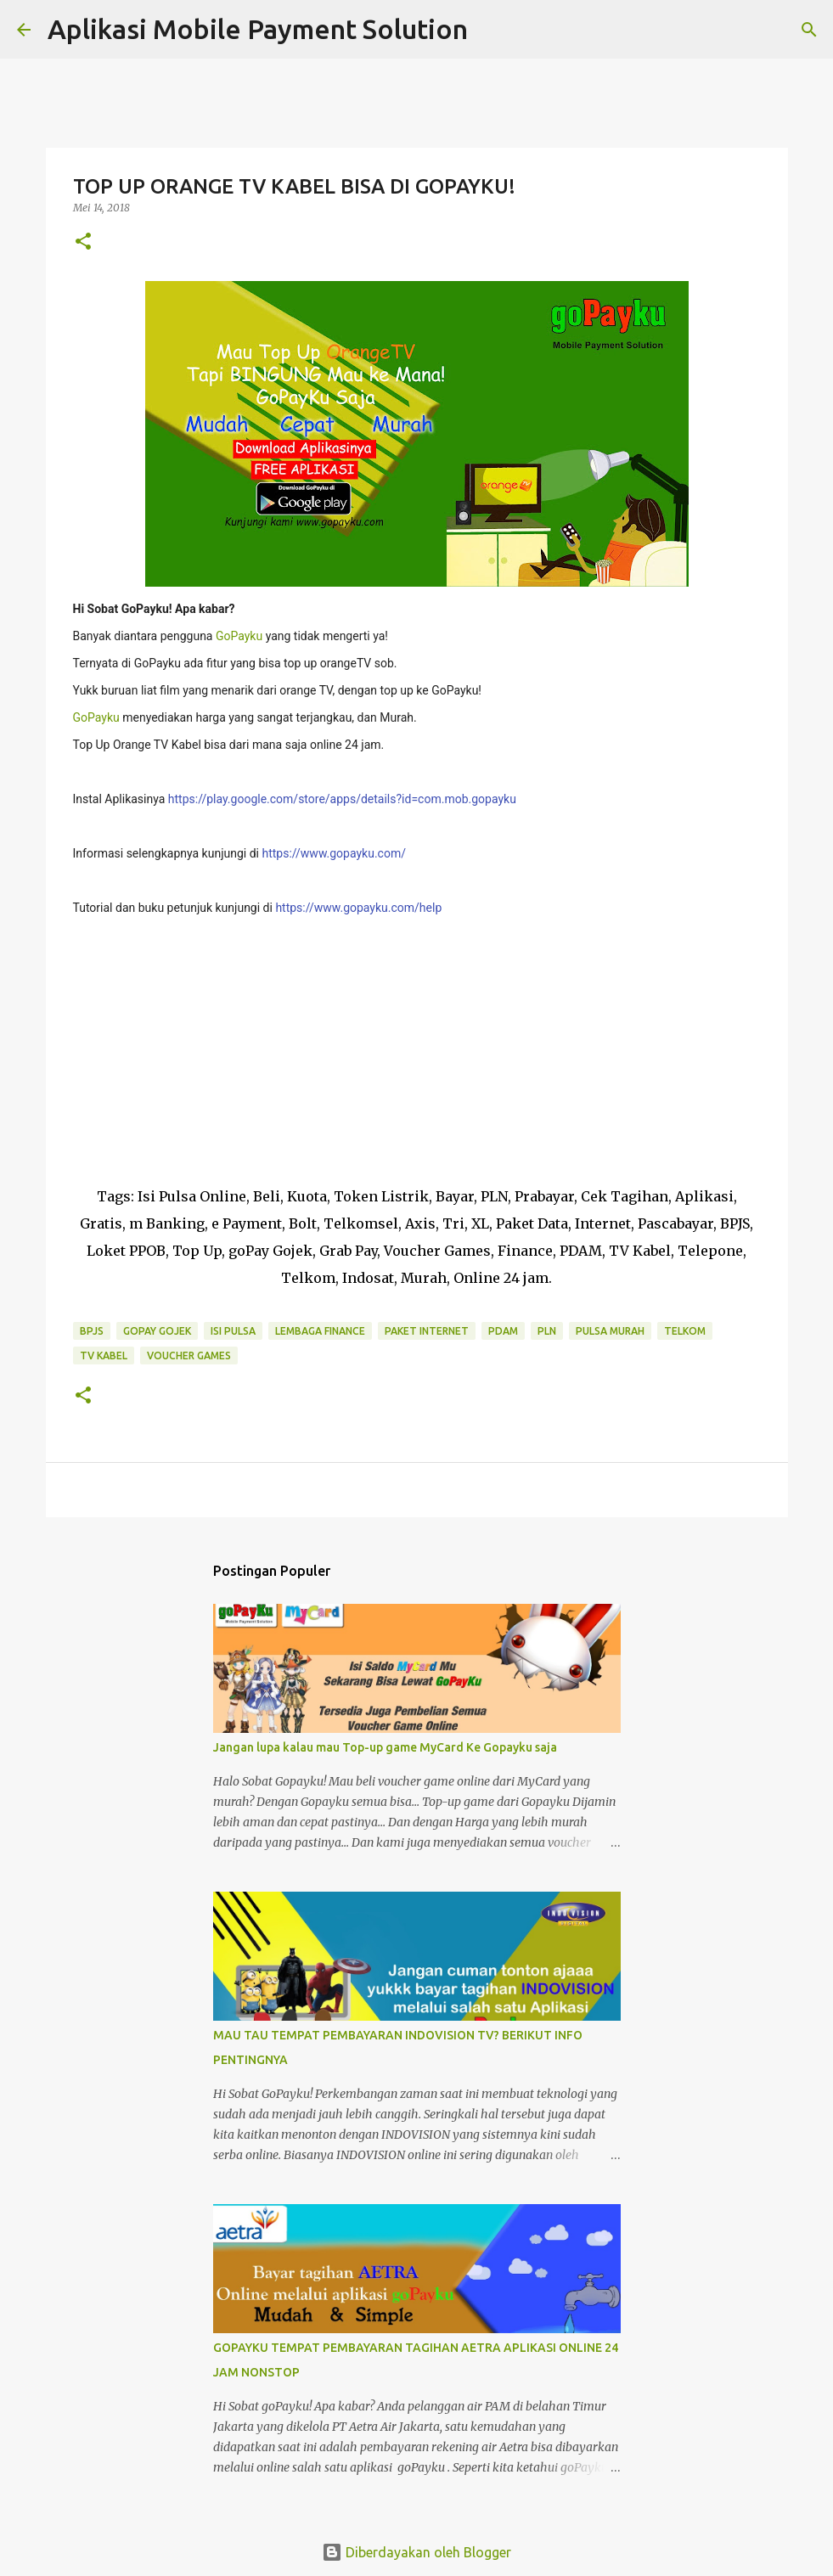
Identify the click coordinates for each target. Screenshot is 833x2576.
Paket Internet (427, 1330)
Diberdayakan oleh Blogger (416, 2552)
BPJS (92, 1330)
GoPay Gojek (157, 1330)
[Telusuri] (491, 29)
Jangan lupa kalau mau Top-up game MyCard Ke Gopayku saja (385, 1747)
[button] (83, 242)
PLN (547, 1330)
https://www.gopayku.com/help (358, 907)
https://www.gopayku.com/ (334, 853)
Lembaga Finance (320, 1330)
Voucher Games (189, 1355)
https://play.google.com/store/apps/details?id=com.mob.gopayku (342, 799)
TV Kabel (103, 1355)
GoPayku (239, 636)
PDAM (503, 1330)
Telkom (685, 1330)
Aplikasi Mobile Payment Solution (258, 29)
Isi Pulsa (233, 1330)
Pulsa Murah (610, 1330)
